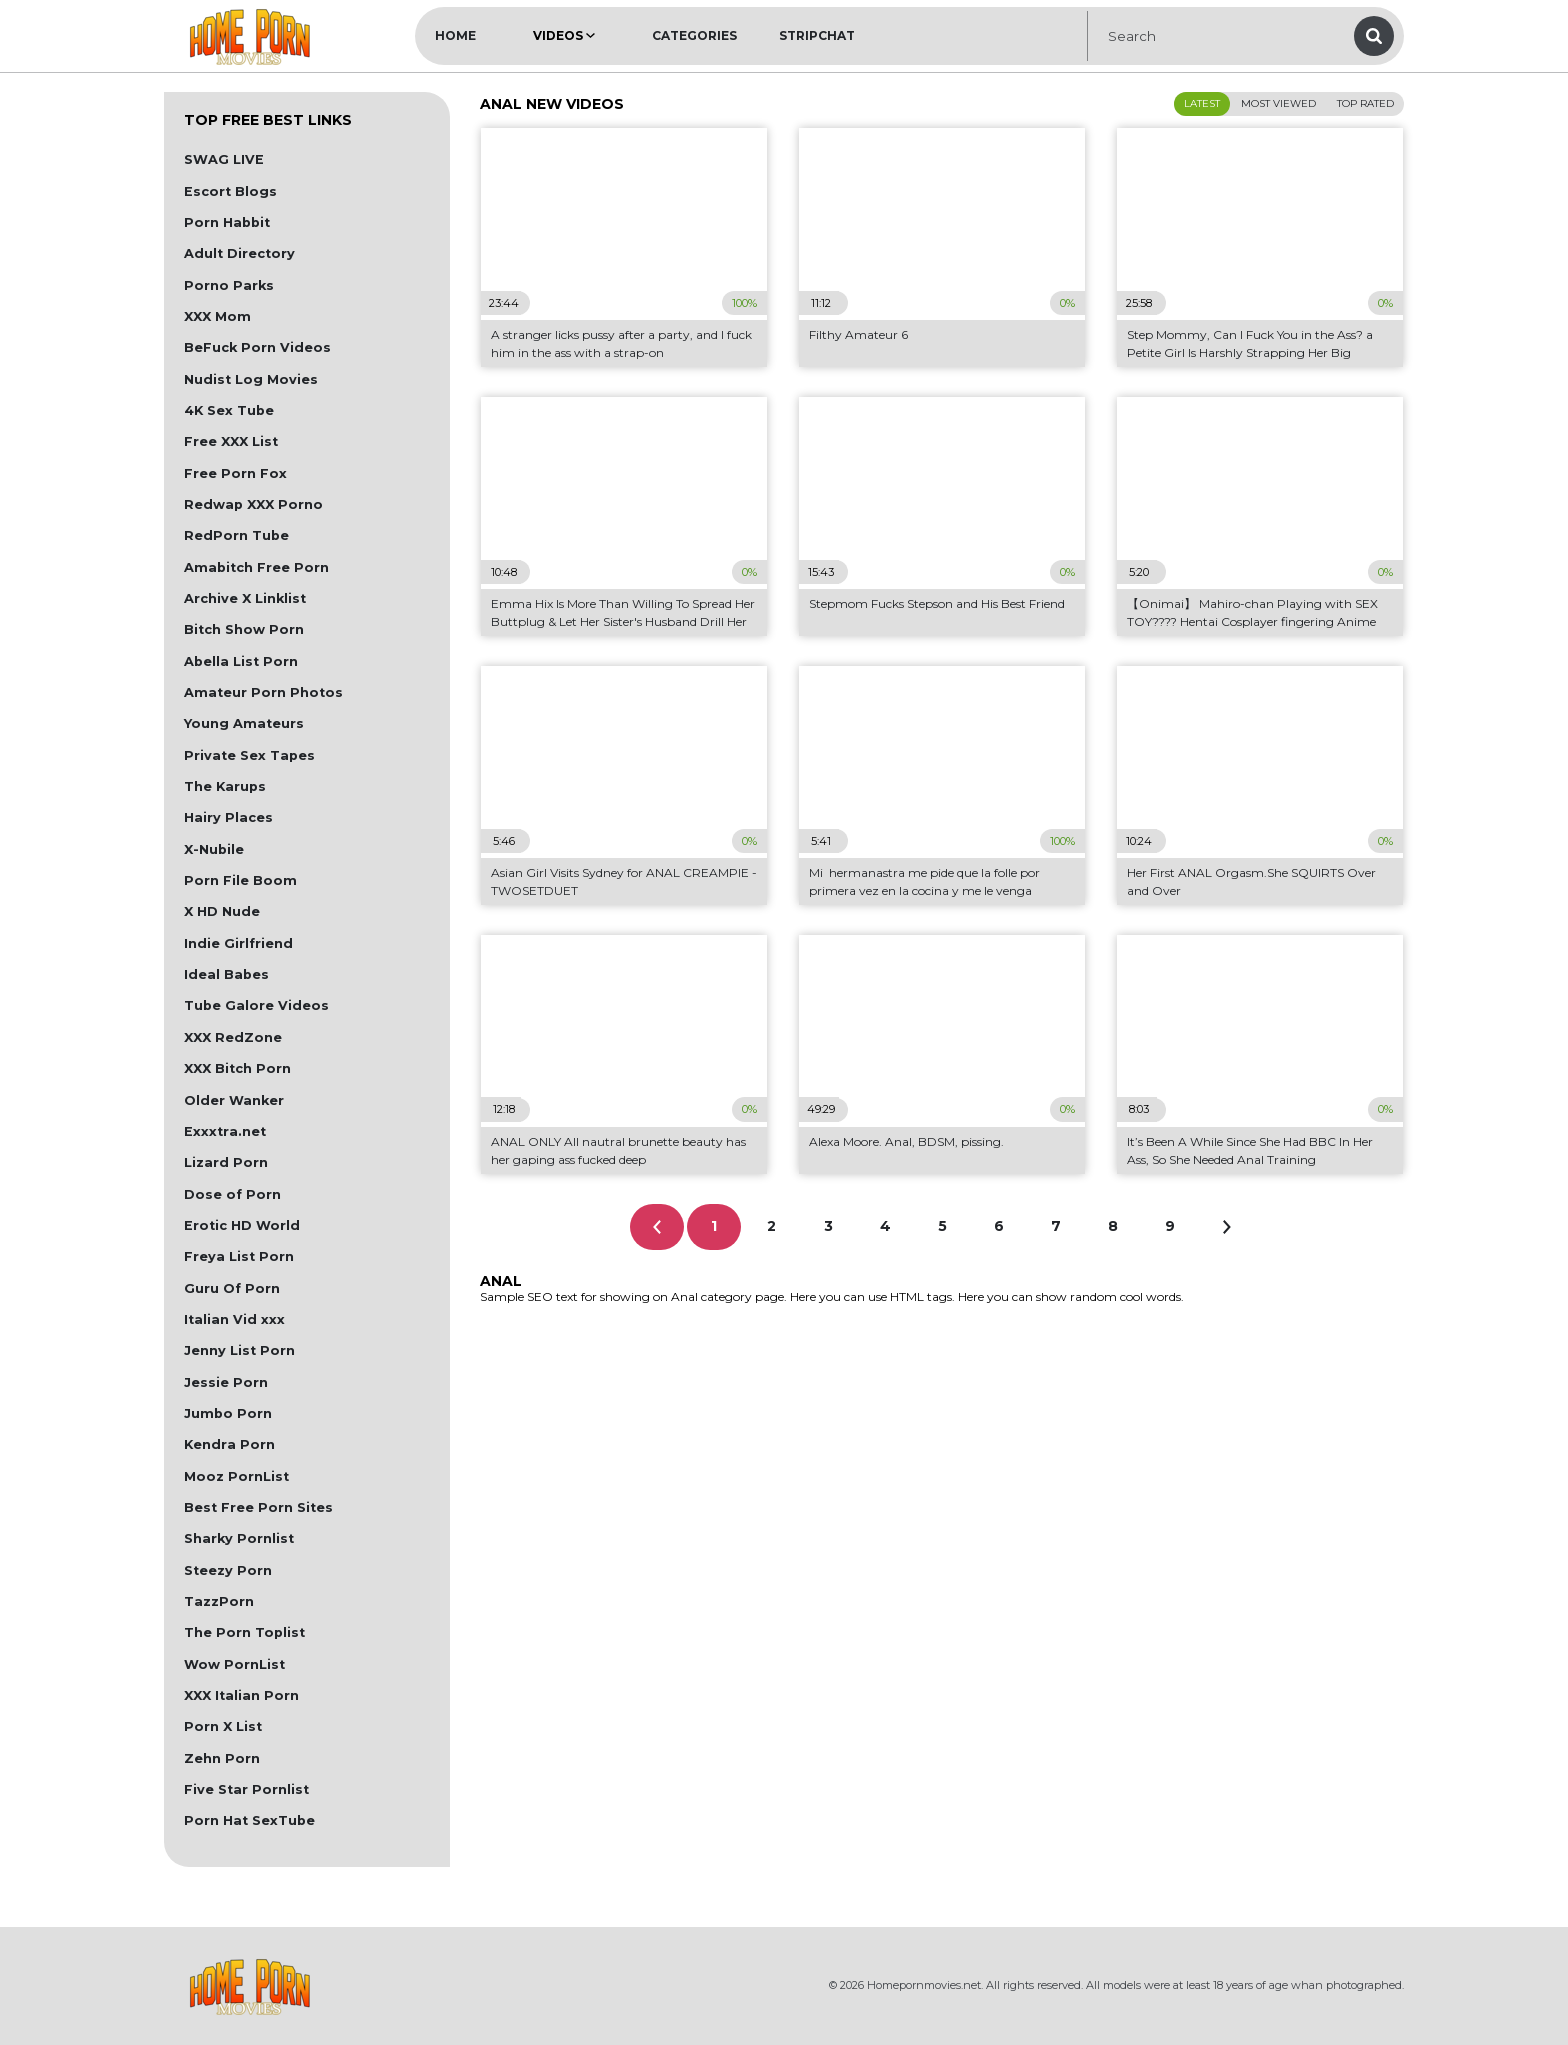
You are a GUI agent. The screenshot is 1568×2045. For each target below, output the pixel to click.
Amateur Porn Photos (263, 692)
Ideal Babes (226, 974)
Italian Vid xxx (234, 1319)
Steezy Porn (228, 1570)
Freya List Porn (239, 1256)
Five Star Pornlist (246, 1789)
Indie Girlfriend (238, 943)
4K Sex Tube (229, 410)
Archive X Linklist (245, 598)
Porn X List (223, 1726)
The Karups (225, 786)
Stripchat (817, 35)
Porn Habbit (227, 222)
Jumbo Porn (228, 1413)
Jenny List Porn (239, 1350)
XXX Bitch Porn (237, 1068)
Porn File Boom (240, 880)
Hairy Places (228, 817)
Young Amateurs (244, 723)
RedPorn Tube (236, 535)
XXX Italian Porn (241, 1695)
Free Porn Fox (235, 473)
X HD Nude (222, 911)
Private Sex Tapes (249, 755)
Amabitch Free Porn (256, 567)
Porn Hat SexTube (249, 1820)
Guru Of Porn (232, 1288)
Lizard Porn (226, 1162)
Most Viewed (1278, 103)
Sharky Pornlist (239, 1538)
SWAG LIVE (224, 159)
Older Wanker (234, 1100)
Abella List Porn (241, 661)
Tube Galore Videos (256, 1005)
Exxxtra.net (225, 1131)
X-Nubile (214, 849)
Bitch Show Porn (244, 629)
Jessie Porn (226, 1382)
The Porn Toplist (244, 1632)
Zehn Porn (222, 1758)
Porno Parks (229, 285)
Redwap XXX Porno (253, 504)
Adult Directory (239, 253)
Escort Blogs (230, 191)
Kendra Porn (229, 1444)
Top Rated (1365, 103)
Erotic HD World (242, 1225)
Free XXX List (231, 441)
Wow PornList (234, 1664)
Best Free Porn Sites (258, 1507)
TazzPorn (219, 1601)
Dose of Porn (232, 1194)
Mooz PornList (236, 1476)
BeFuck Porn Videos (257, 347)
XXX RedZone (233, 1037)
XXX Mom (217, 316)
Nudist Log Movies (251, 379)
